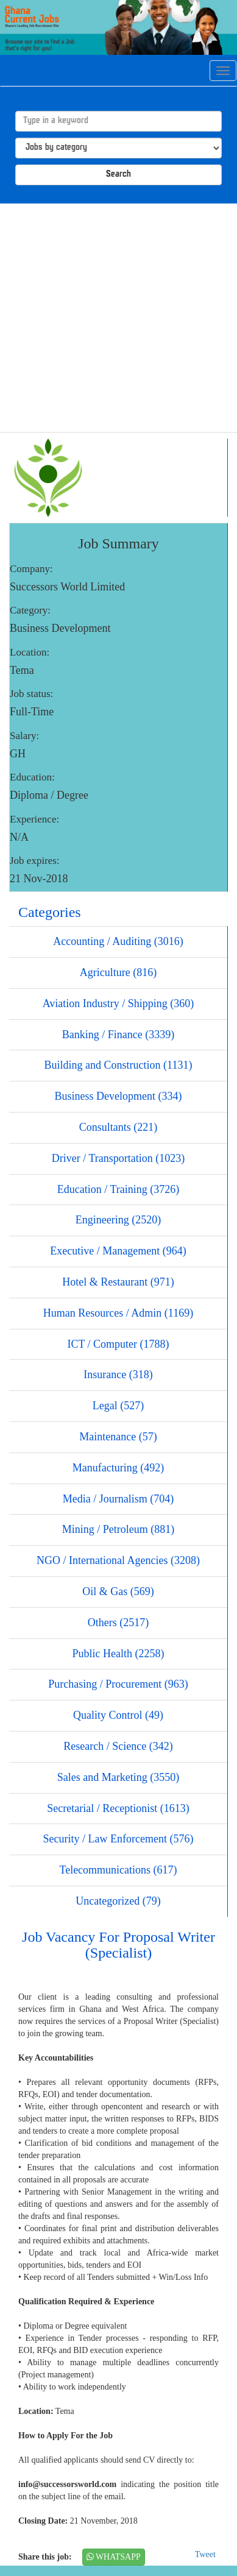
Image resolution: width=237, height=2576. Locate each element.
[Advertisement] (114, 317)
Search (118, 174)
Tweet (205, 2554)
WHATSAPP (114, 2556)
